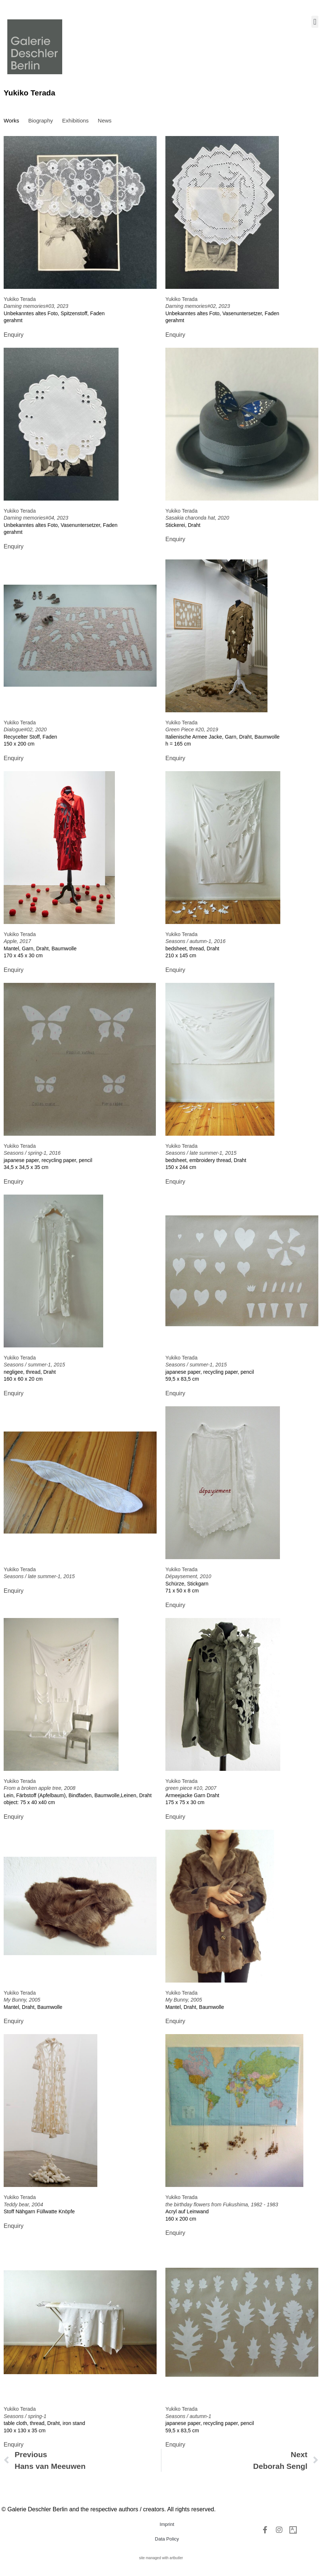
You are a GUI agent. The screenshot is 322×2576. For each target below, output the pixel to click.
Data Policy (167, 2539)
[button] (314, 22)
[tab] (11, 121)
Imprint (167, 2524)
